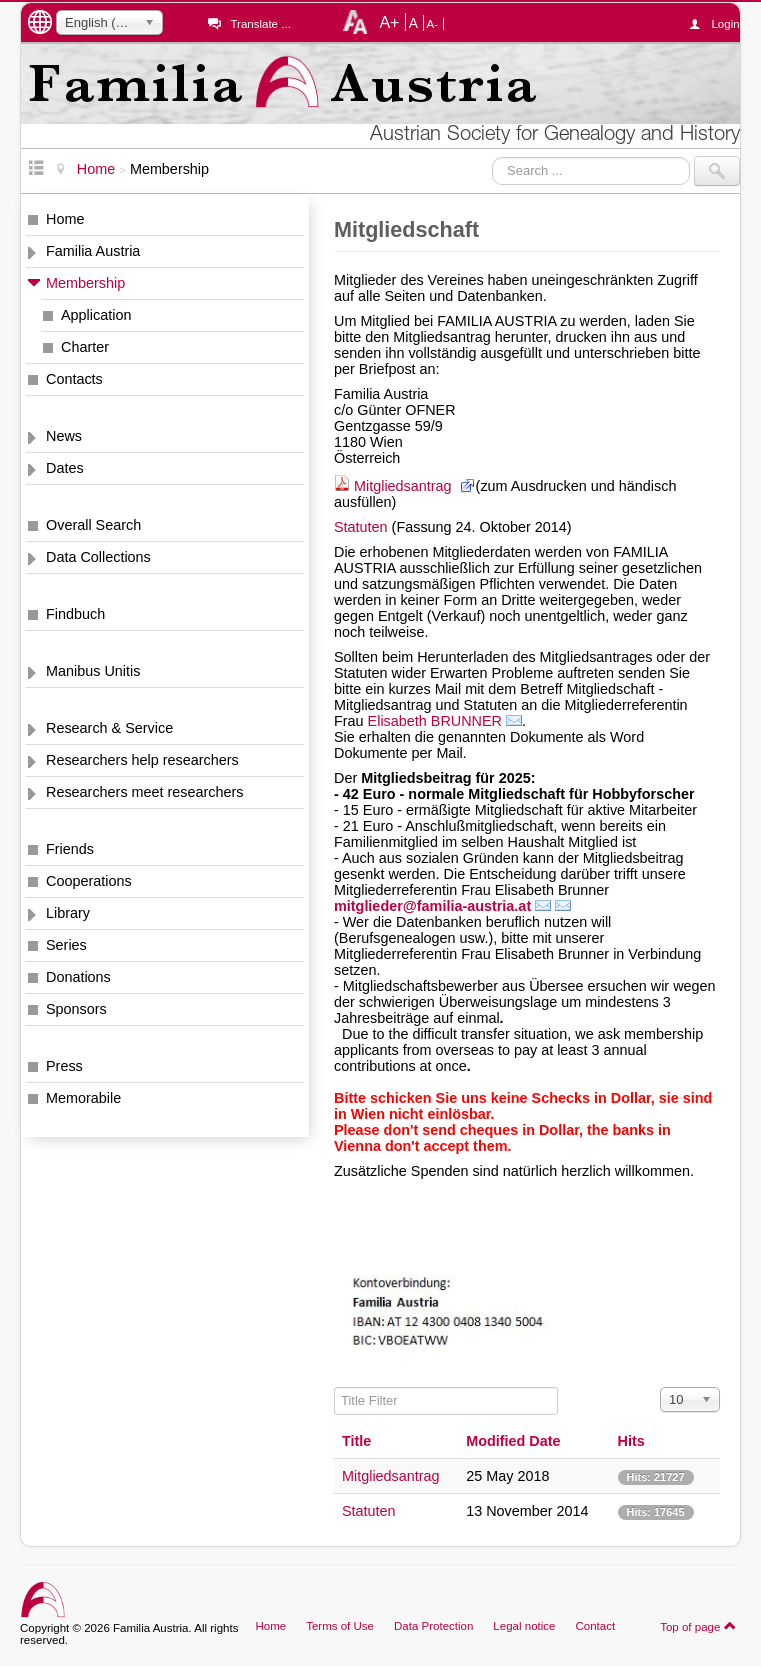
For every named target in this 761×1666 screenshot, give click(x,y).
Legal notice (524, 1626)
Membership (85, 283)
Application (96, 315)
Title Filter (334, 1387)
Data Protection (433, 1626)
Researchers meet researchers (145, 792)
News (64, 436)
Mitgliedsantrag (405, 486)
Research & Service (109, 728)
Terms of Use (340, 1626)
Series (66, 945)
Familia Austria (93, 251)
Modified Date (513, 1441)
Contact (595, 1626)
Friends (70, 849)
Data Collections (98, 557)
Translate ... (260, 24)
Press (64, 1066)
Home (65, 219)
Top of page (698, 1626)
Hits (631, 1441)
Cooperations (89, 881)
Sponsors (76, 1009)
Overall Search (93, 525)
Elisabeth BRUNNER (435, 721)
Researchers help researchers (142, 760)
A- (433, 24)
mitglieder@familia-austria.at (432, 906)
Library (68, 913)
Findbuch (75, 614)
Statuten (361, 527)
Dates (65, 468)
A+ (389, 22)
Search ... (492, 156)
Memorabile (83, 1098)
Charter (85, 347)
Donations (78, 977)
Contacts (74, 379)
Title (356, 1441)
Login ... (725, 24)
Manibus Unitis (93, 671)
